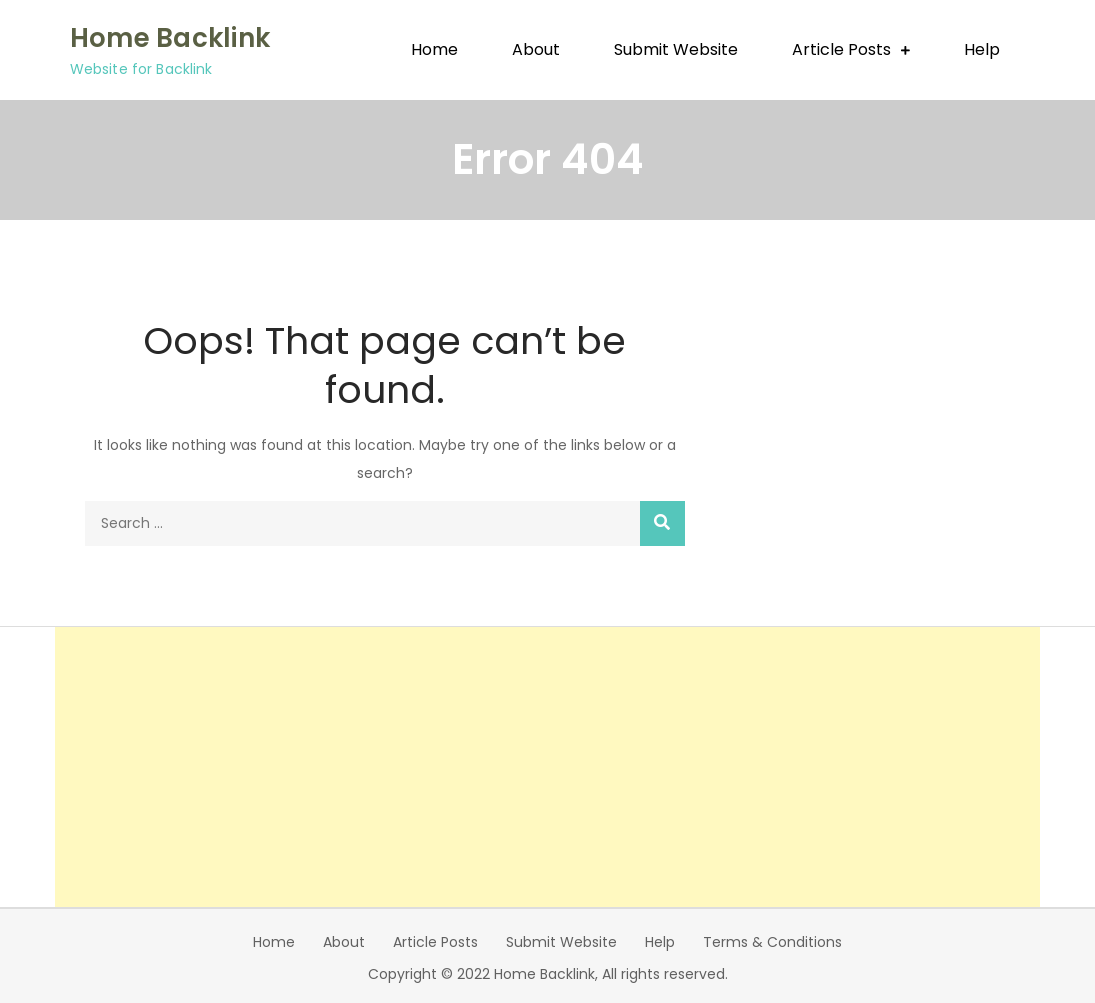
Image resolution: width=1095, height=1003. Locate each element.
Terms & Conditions (772, 942)
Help (982, 49)
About (536, 49)
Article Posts (841, 49)
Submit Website (676, 49)
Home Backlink (170, 38)
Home (434, 49)
